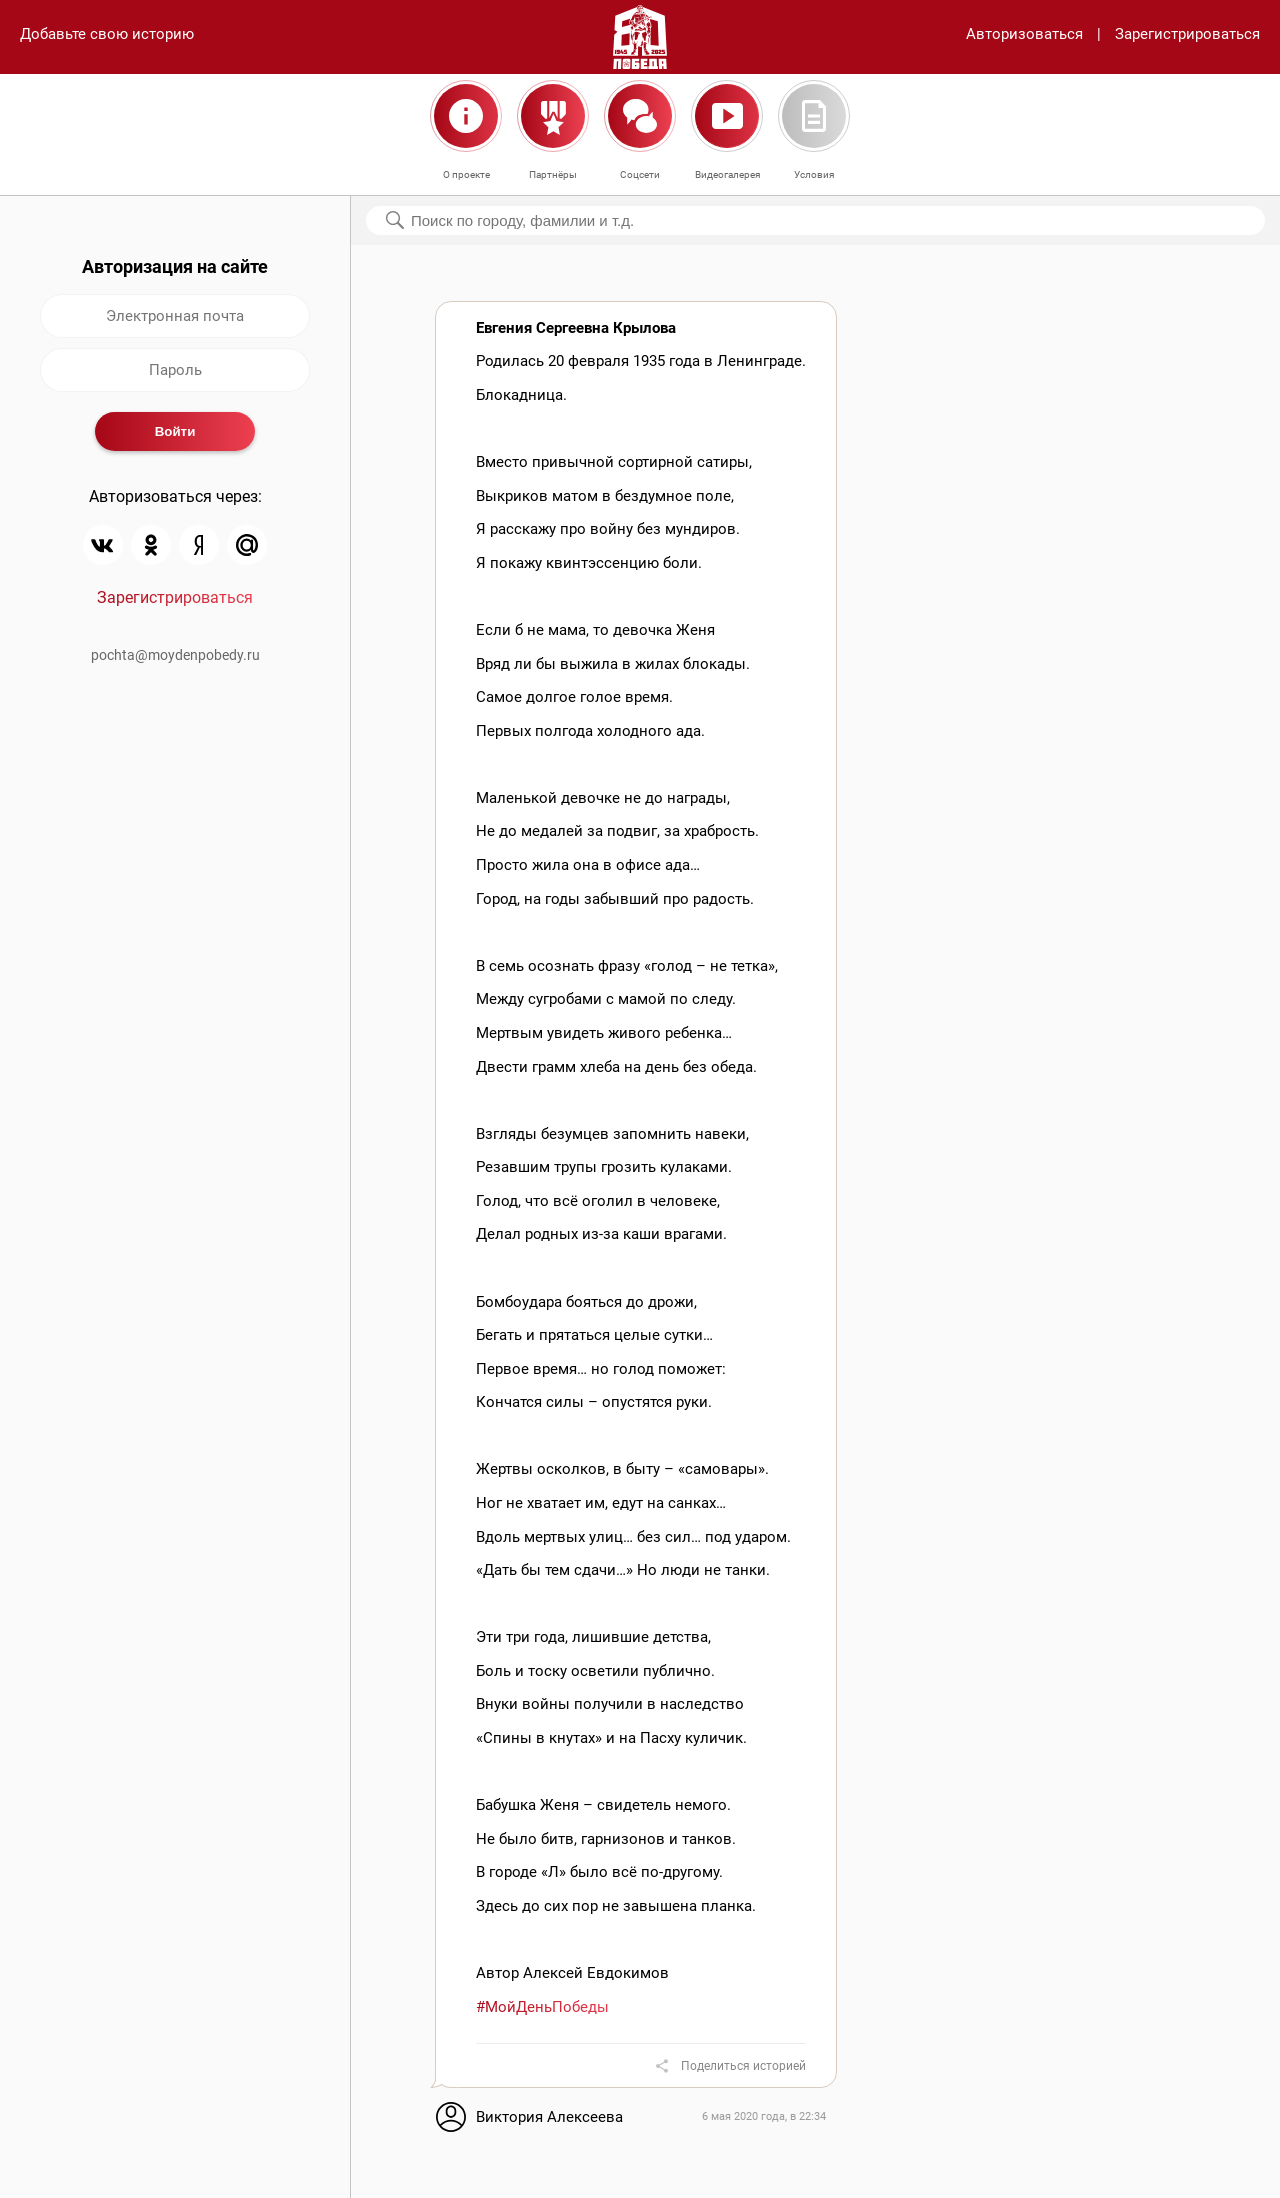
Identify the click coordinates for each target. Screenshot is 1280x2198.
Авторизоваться (1024, 34)
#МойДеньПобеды (542, 2007)
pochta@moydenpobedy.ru (175, 655)
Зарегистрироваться (1187, 34)
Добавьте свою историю (107, 34)
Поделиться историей (743, 2066)
